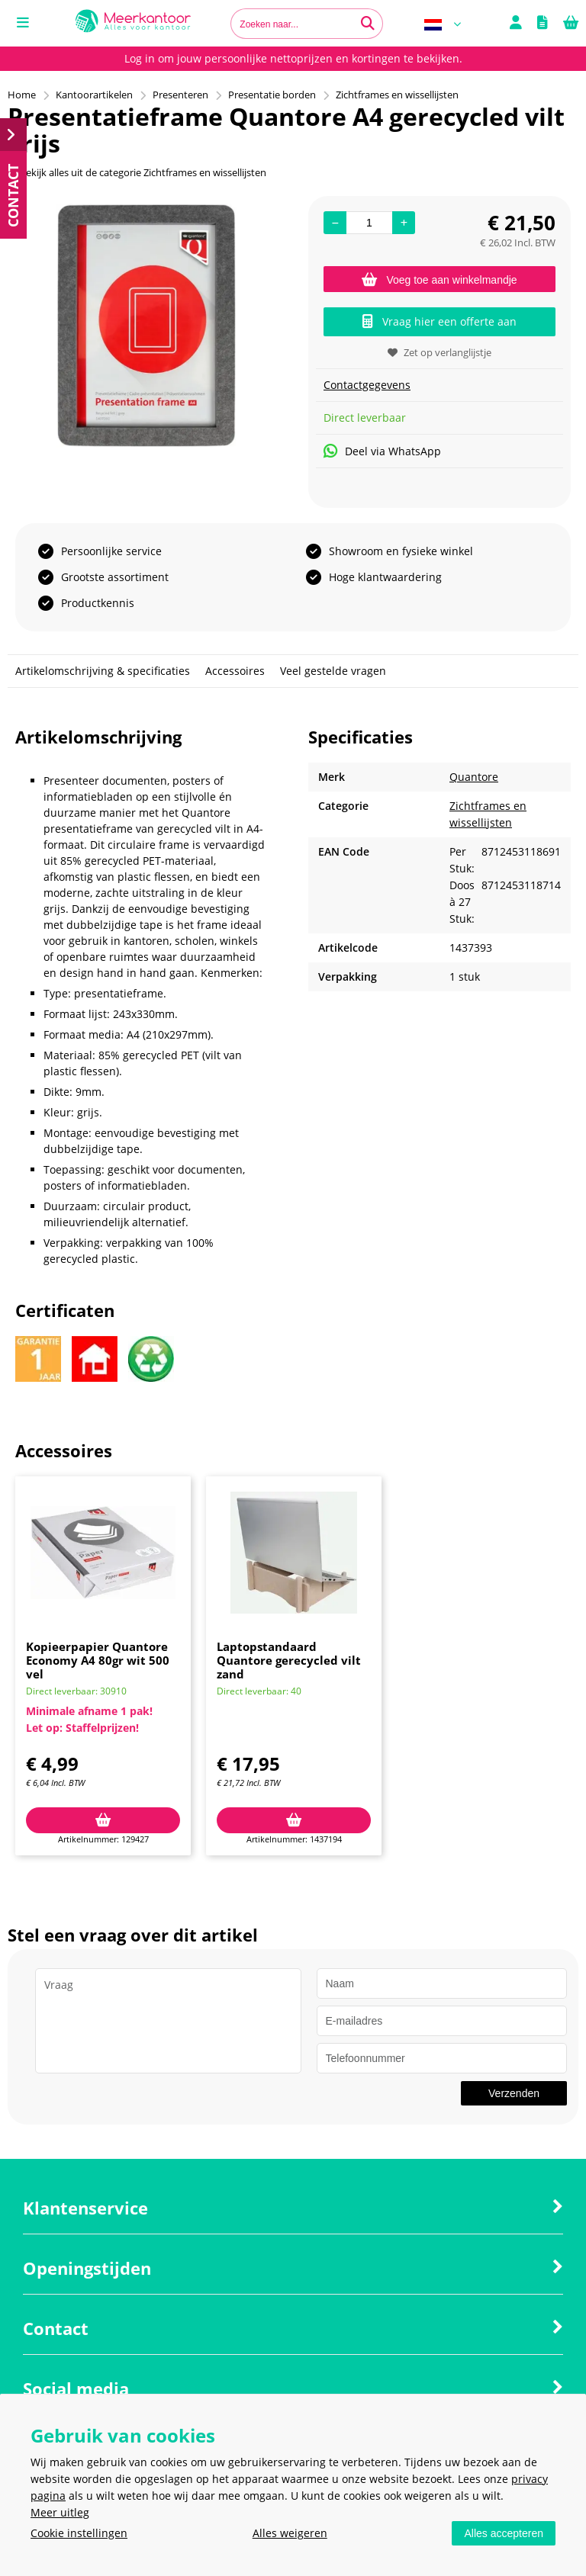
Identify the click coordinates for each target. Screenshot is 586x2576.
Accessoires (235, 670)
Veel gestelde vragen (333, 670)
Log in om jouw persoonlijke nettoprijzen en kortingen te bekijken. (293, 58)
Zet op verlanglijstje (439, 352)
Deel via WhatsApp (382, 451)
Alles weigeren (290, 2533)
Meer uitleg (60, 2512)
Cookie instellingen (79, 2533)
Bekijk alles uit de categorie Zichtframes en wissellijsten (137, 172)
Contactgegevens (367, 384)
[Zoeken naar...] (368, 23)
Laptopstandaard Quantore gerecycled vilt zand (289, 1660)
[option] (146, 325)
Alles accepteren (503, 2533)
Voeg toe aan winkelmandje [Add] (439, 280)
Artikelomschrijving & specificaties (102, 670)
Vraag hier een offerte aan (439, 321)
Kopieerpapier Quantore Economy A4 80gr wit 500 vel (97, 1660)
